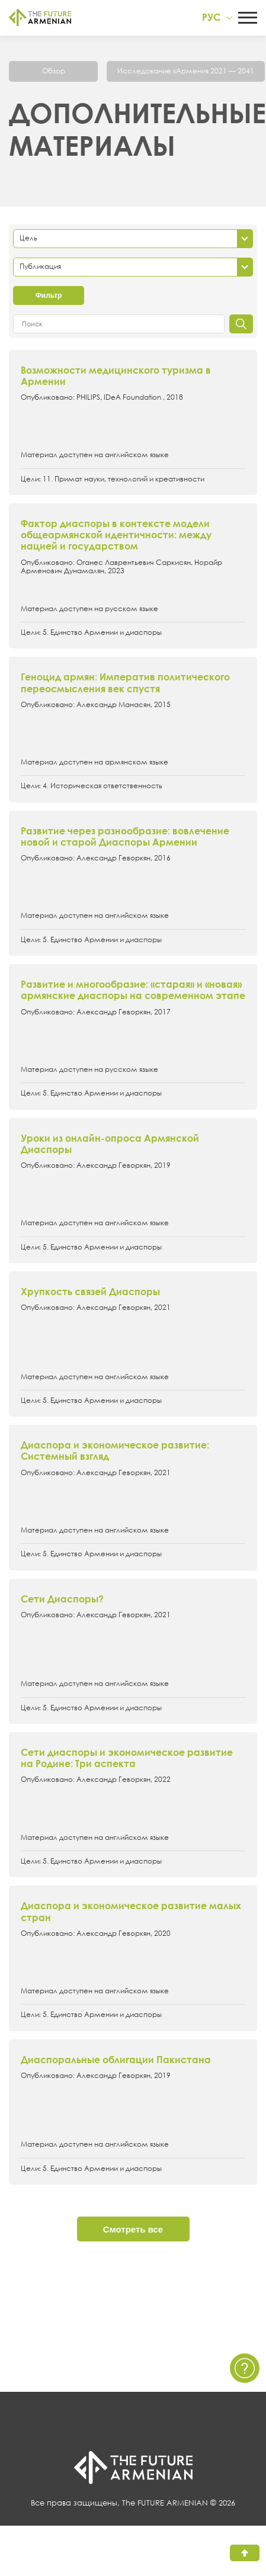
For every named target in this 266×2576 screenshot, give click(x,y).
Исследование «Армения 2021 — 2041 (185, 70)
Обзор (53, 70)
